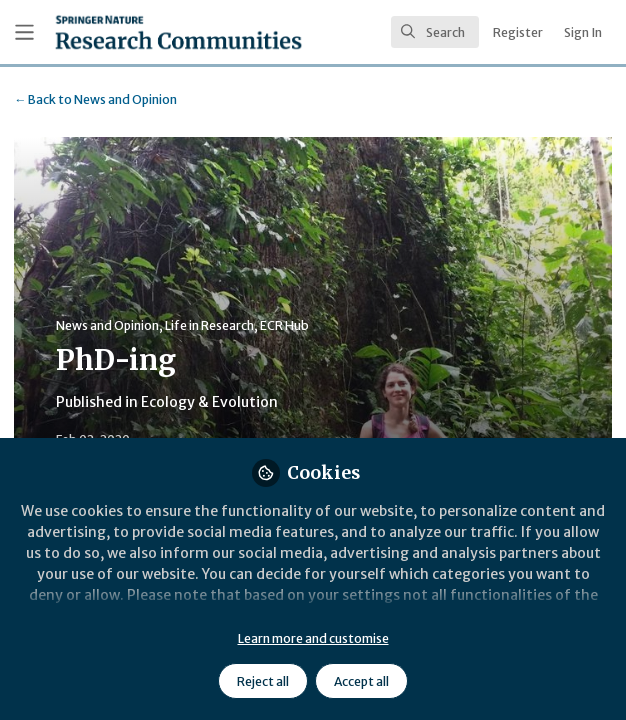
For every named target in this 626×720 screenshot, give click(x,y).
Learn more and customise (313, 638)
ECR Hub (284, 325)
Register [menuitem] (518, 32)
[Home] (178, 32)
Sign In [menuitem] (583, 32)
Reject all (263, 681)
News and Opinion (95, 99)
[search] (435, 32)
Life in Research (209, 325)
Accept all (361, 681)
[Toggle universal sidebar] (24, 32)
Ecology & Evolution (209, 402)
